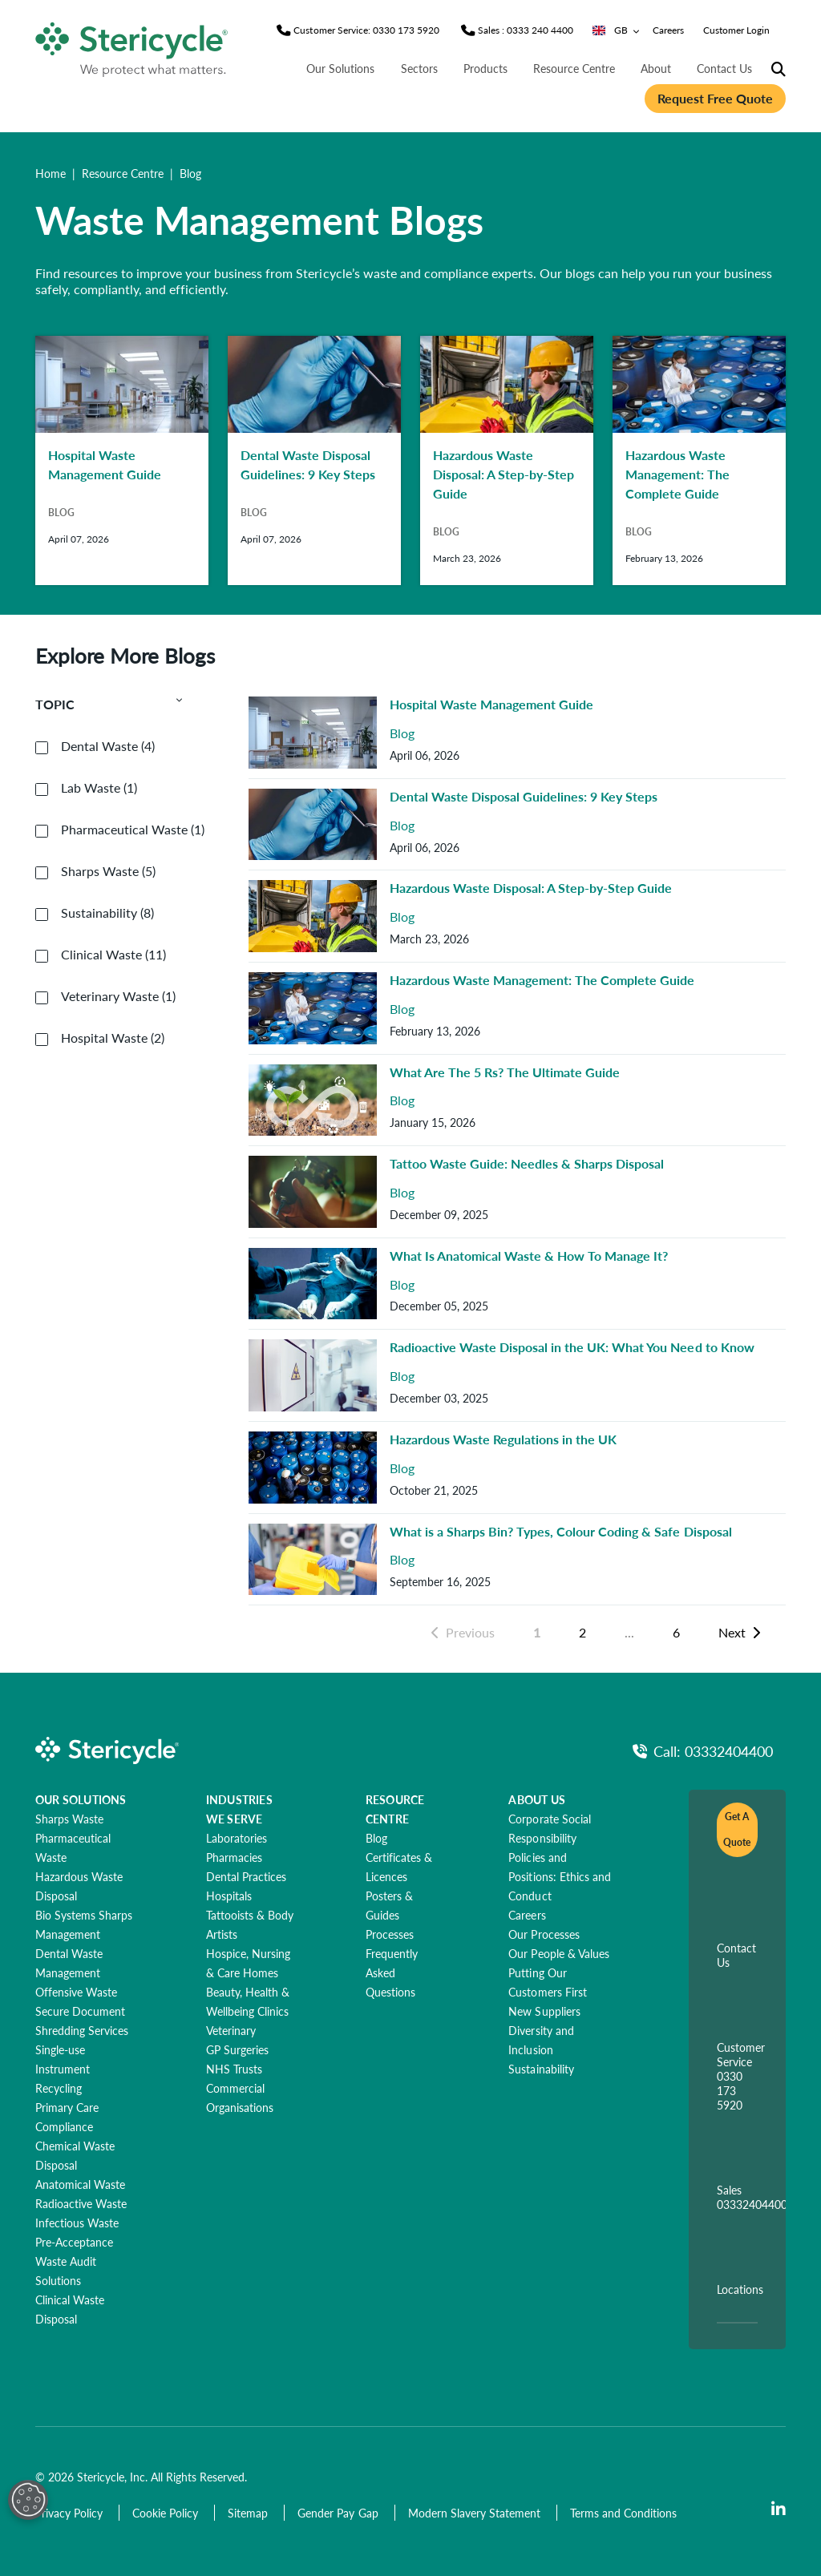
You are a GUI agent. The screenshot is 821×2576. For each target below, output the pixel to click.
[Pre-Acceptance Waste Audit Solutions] (74, 2261)
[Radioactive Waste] (81, 2203)
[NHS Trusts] (234, 2069)
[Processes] (390, 1934)
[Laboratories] (236, 1838)
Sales (752, 2197)
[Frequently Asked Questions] (392, 1972)
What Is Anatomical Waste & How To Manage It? (529, 1255)
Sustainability (107, 913)
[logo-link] (132, 46)
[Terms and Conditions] (623, 2513)
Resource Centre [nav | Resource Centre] (574, 68)
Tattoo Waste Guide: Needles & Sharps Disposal (527, 1163)
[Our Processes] (543, 1934)
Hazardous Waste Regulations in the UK (503, 1439)
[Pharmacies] (234, 1857)
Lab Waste (99, 788)
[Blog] (376, 1838)
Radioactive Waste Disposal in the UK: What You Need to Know (572, 1347)
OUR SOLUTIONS (81, 1799)
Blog (402, 733)
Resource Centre (123, 173)
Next (739, 1632)
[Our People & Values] (558, 1953)
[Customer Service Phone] (366, 30)
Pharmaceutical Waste (132, 830)
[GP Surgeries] (237, 2049)
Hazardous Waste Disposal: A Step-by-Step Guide (531, 887)
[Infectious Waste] (77, 2223)
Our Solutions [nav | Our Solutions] (340, 68)
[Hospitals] (229, 1896)
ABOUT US (536, 1799)
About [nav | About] (656, 68)
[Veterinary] (231, 2030)
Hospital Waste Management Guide (491, 704)
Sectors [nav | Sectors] (419, 68)
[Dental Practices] (246, 1876)
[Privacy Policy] (70, 2513)
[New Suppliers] (544, 2011)
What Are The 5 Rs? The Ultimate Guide (505, 1072)
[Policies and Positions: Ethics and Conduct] (559, 1876)
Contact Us (736, 1955)
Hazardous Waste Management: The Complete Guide (542, 980)
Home (50, 173)
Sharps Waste (108, 871)
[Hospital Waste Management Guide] (121, 460)
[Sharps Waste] (69, 1819)
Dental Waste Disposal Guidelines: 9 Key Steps (523, 796)
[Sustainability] (540, 2069)
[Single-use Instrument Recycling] (62, 2068)
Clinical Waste (113, 955)
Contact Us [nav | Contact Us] (724, 68)
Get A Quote (736, 1829)
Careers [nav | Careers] (668, 30)
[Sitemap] (249, 2513)
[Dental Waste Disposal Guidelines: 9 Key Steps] (314, 460)
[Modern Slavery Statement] (476, 2513)
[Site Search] (778, 70)
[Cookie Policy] (166, 2513)
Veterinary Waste (118, 996)
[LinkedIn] (778, 2509)
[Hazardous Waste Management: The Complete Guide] (699, 460)
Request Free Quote (715, 98)
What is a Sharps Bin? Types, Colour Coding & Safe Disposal (561, 1531)
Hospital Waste (112, 1038)
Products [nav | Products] (485, 68)
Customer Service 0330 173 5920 (741, 2076)
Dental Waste (108, 746)
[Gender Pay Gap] (339, 2513)
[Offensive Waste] (76, 1992)
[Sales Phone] (525, 30)
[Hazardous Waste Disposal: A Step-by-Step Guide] (506, 460)
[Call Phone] (703, 1751)
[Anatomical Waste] (80, 2184)
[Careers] (526, 1915)
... (629, 1632)
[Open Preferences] (28, 2500)
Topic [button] (109, 704)
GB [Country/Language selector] (616, 30)
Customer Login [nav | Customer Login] (736, 30)
